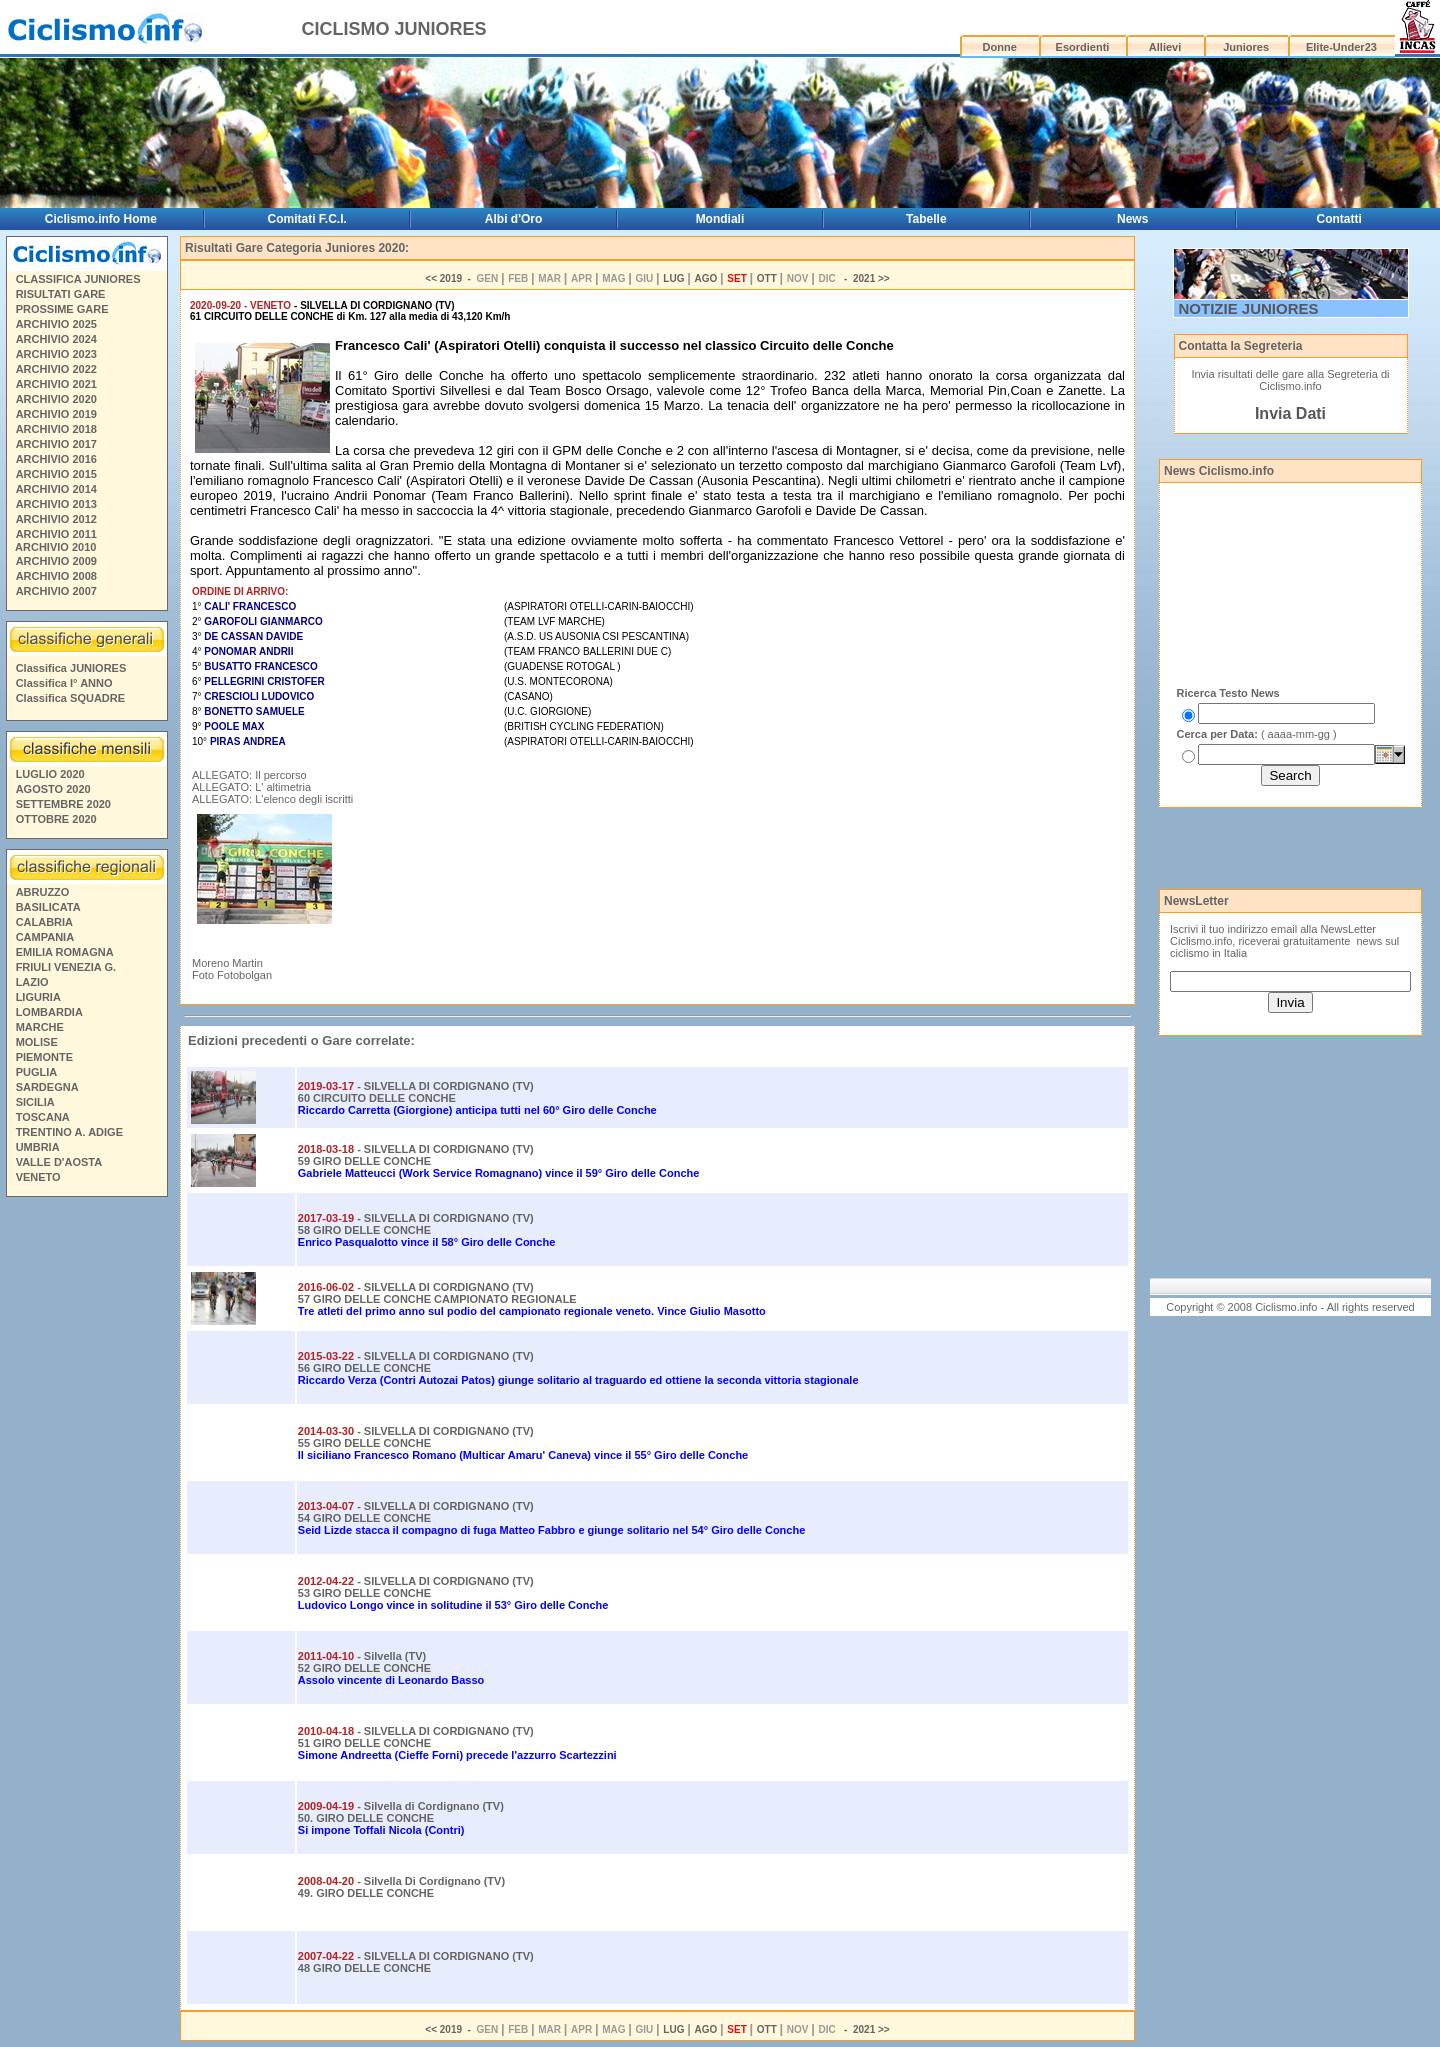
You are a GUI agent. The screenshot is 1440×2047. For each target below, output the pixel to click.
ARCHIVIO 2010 (55, 547)
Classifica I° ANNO (64, 683)
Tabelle (926, 219)
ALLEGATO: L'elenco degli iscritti (272, 799)
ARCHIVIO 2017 (56, 444)
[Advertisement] (86, 1509)
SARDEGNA (47, 1087)
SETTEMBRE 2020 (63, 804)
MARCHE (40, 1027)
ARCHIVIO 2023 (56, 354)
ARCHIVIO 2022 (56, 369)
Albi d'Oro (514, 219)
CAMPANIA (45, 937)
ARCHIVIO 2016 (56, 459)
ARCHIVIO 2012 (56, 519)
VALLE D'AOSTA (59, 1162)
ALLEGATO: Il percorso (249, 775)
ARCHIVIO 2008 (56, 576)
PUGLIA (37, 1072)
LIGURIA (38, 997)
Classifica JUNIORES (71, 668)
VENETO (38, 1177)
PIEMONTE (44, 1057)
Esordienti (1083, 47)
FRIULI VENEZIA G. (66, 967)
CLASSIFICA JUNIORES (78, 279)
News (1132, 219)
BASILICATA (48, 907)
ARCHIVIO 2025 (56, 324)
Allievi (1165, 47)
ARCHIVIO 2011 (56, 534)
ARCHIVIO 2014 (56, 489)
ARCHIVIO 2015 (56, 474)
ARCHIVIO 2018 (56, 429)
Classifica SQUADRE (70, 698)
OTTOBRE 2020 (56, 819)
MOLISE (37, 1042)
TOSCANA (43, 1117)
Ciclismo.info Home (101, 219)
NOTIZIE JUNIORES (1249, 308)
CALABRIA (44, 922)
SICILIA (35, 1102)
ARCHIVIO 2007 (56, 591)
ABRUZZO (43, 892)
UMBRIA (38, 1147)
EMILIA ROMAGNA (65, 952)
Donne (1000, 47)
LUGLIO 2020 (50, 774)
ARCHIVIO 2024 (56, 339)
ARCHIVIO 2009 (56, 561)
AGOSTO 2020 (53, 789)
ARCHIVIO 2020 (56, 399)
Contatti (1339, 219)
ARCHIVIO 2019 (56, 414)
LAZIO (32, 982)
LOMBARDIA (49, 1012)
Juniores (1246, 47)
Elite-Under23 (1341, 47)
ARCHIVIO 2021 (56, 384)
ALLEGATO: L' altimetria (251, 787)
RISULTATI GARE (61, 294)
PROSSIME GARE (62, 309)
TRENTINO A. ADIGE (69, 1132)
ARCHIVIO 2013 (56, 504)
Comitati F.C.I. (307, 219)
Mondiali (720, 219)
